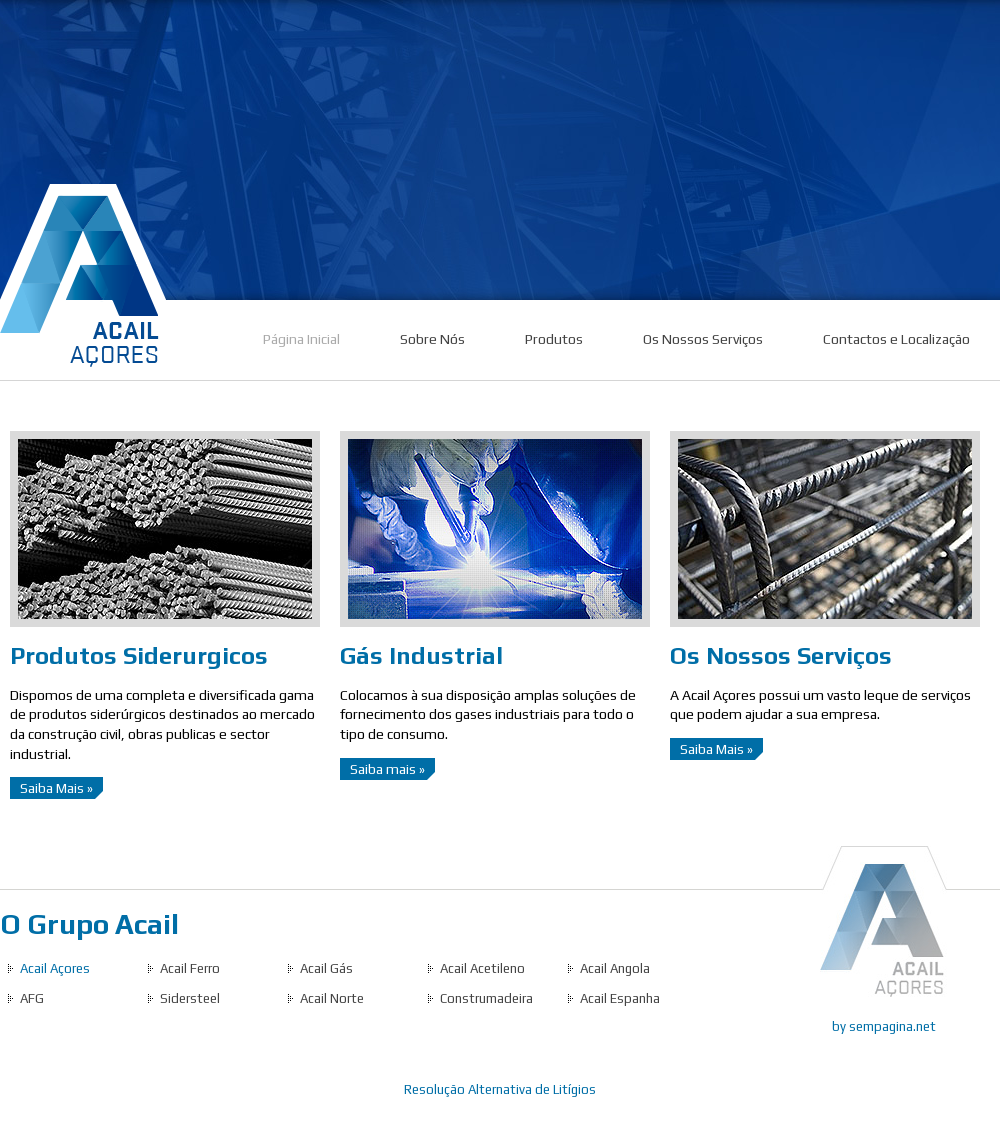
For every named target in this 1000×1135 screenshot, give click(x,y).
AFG (32, 998)
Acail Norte (332, 998)
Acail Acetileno (482, 968)
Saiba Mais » (56, 788)
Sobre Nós (432, 339)
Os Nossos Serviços (703, 339)
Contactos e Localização (896, 339)
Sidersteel (190, 998)
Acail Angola (615, 968)
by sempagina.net (884, 1026)
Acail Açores (55, 968)
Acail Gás (326, 968)
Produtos (554, 339)
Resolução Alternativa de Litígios (500, 1089)
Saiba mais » (387, 769)
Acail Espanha (620, 998)
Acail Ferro (190, 968)
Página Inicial (301, 339)
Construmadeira (486, 998)
